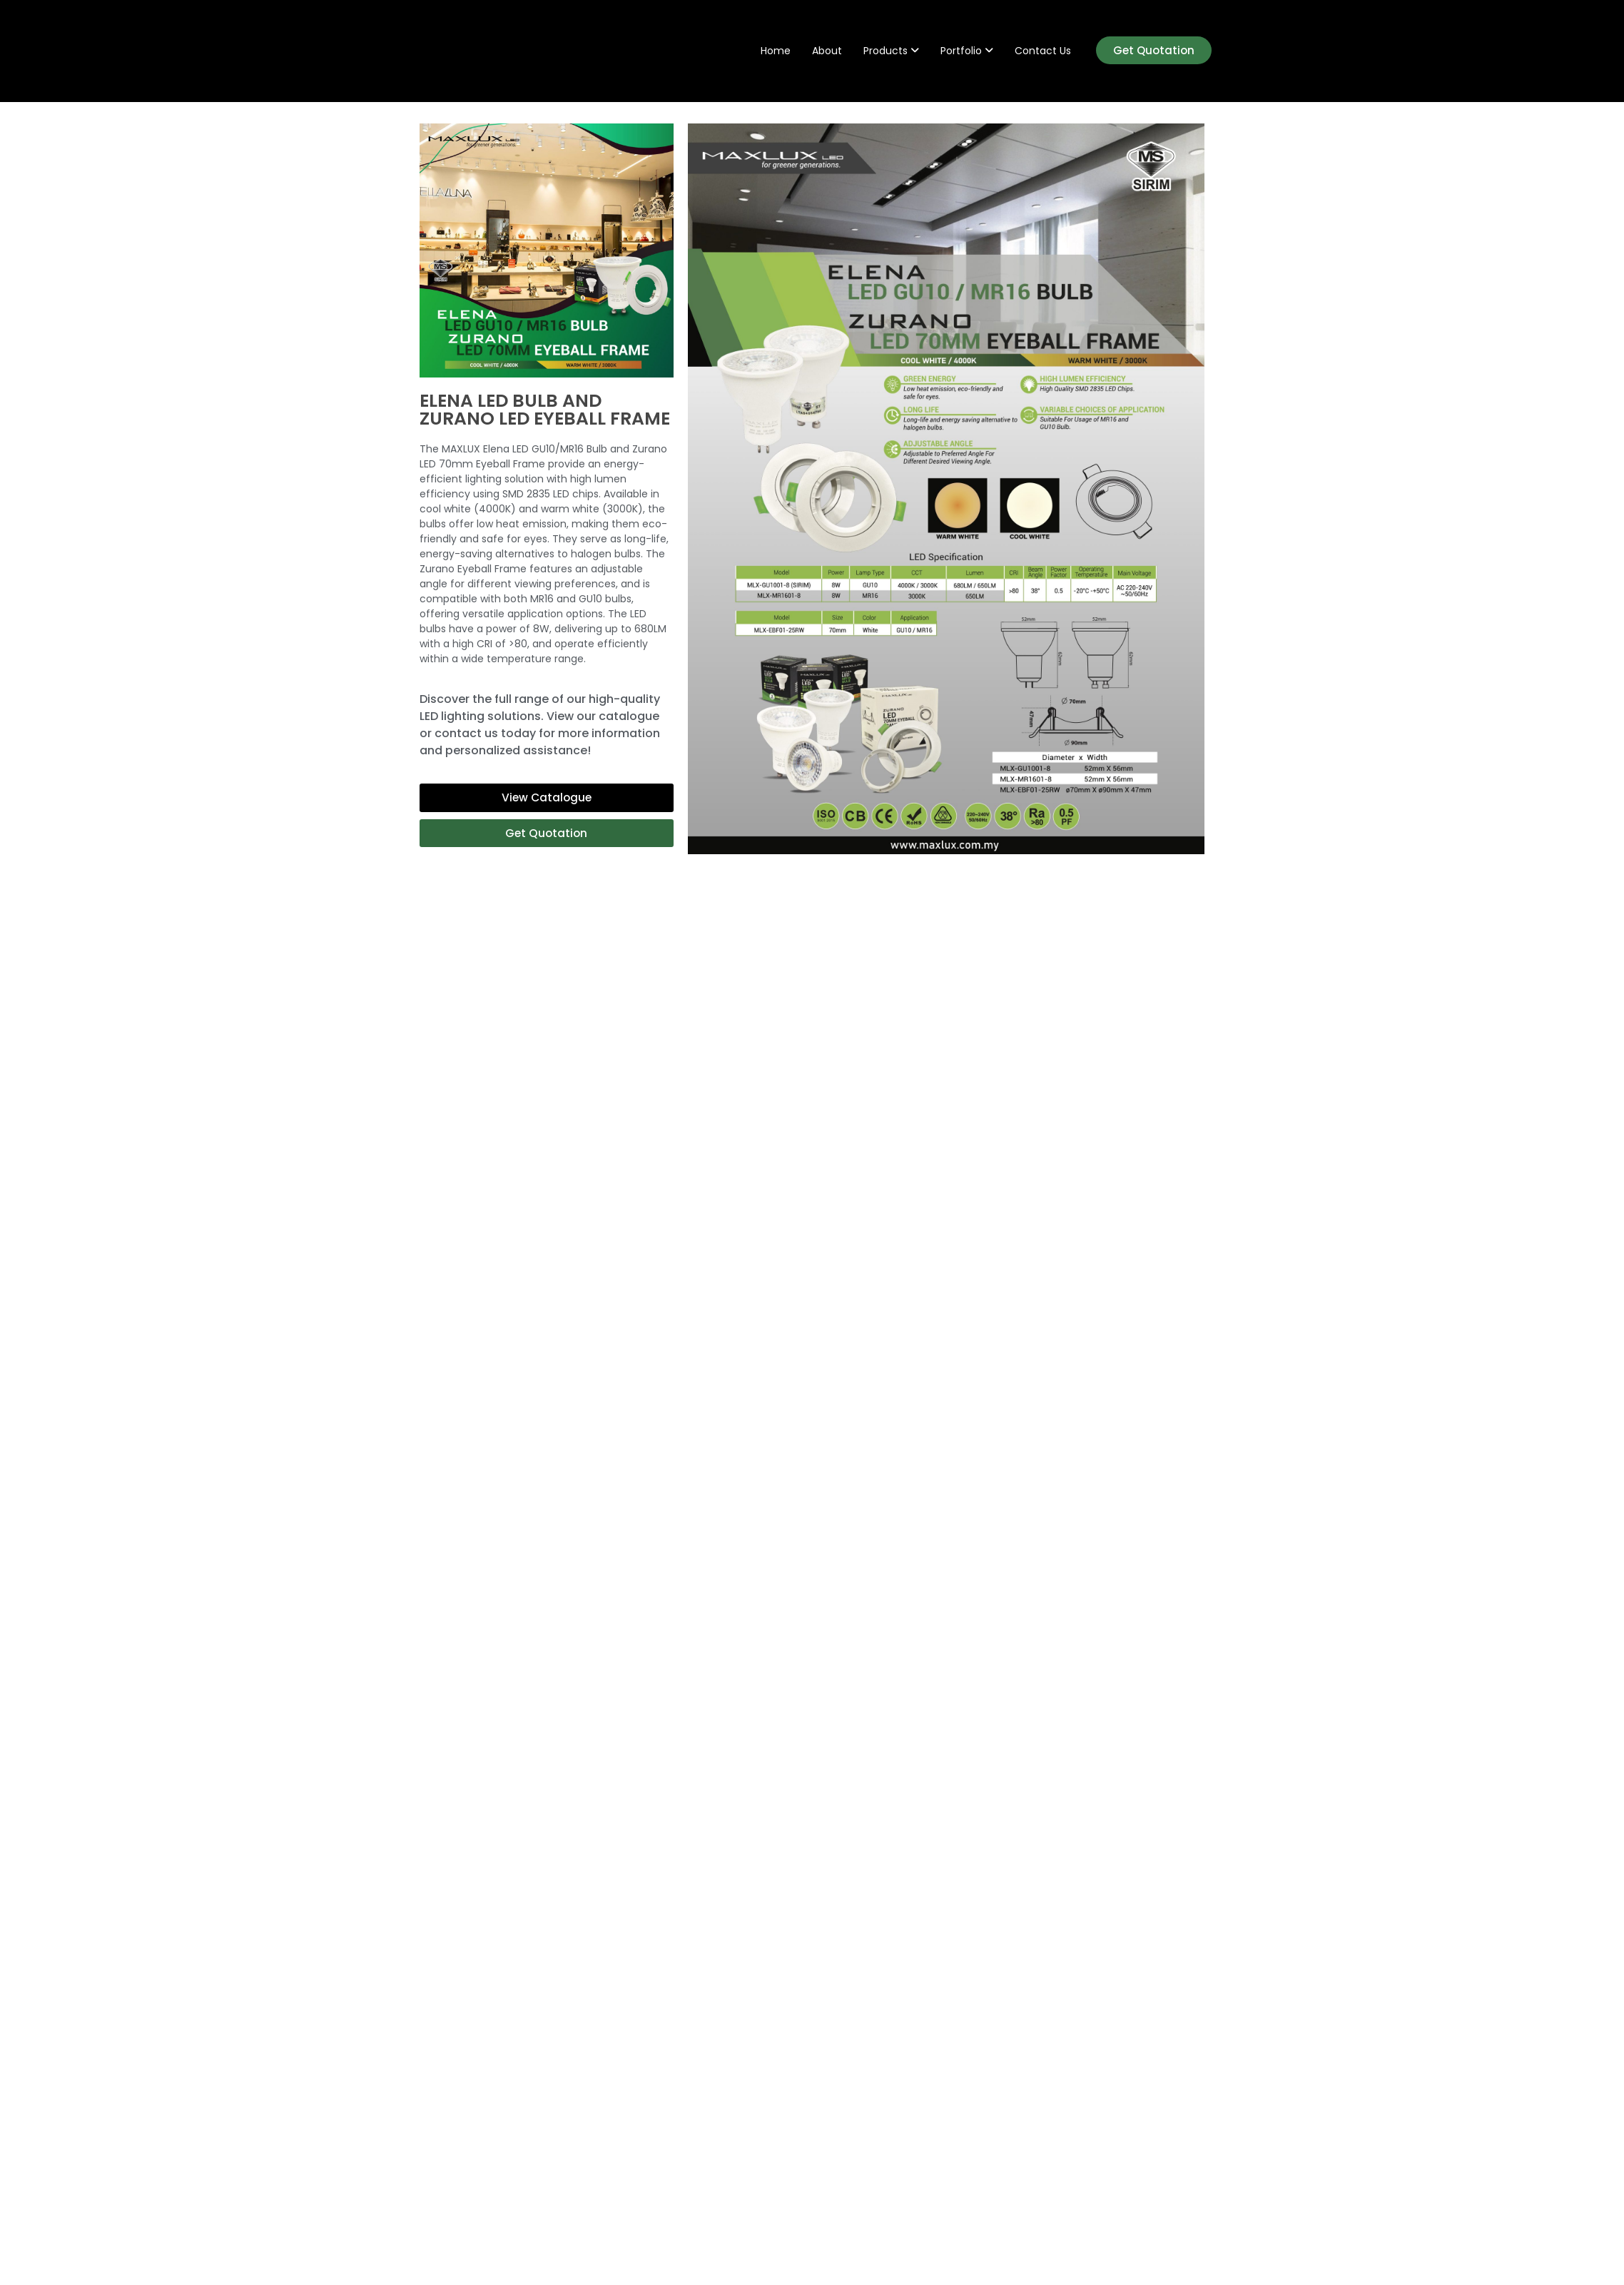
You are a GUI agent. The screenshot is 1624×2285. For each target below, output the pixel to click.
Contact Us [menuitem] (1043, 51)
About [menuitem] (827, 51)
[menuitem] (891, 51)
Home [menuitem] (776, 51)
